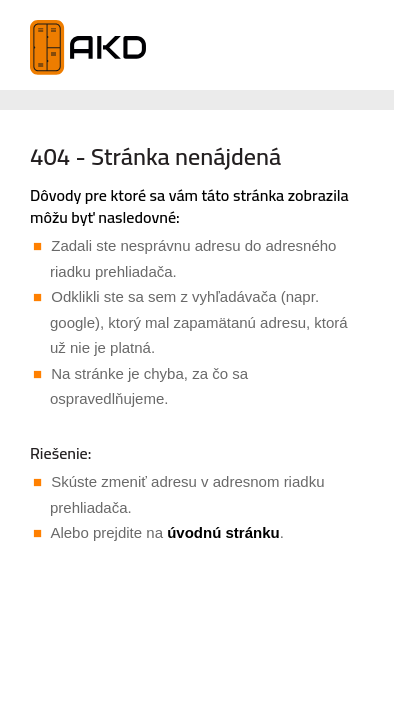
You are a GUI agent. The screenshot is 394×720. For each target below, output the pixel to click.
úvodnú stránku (223, 532)
